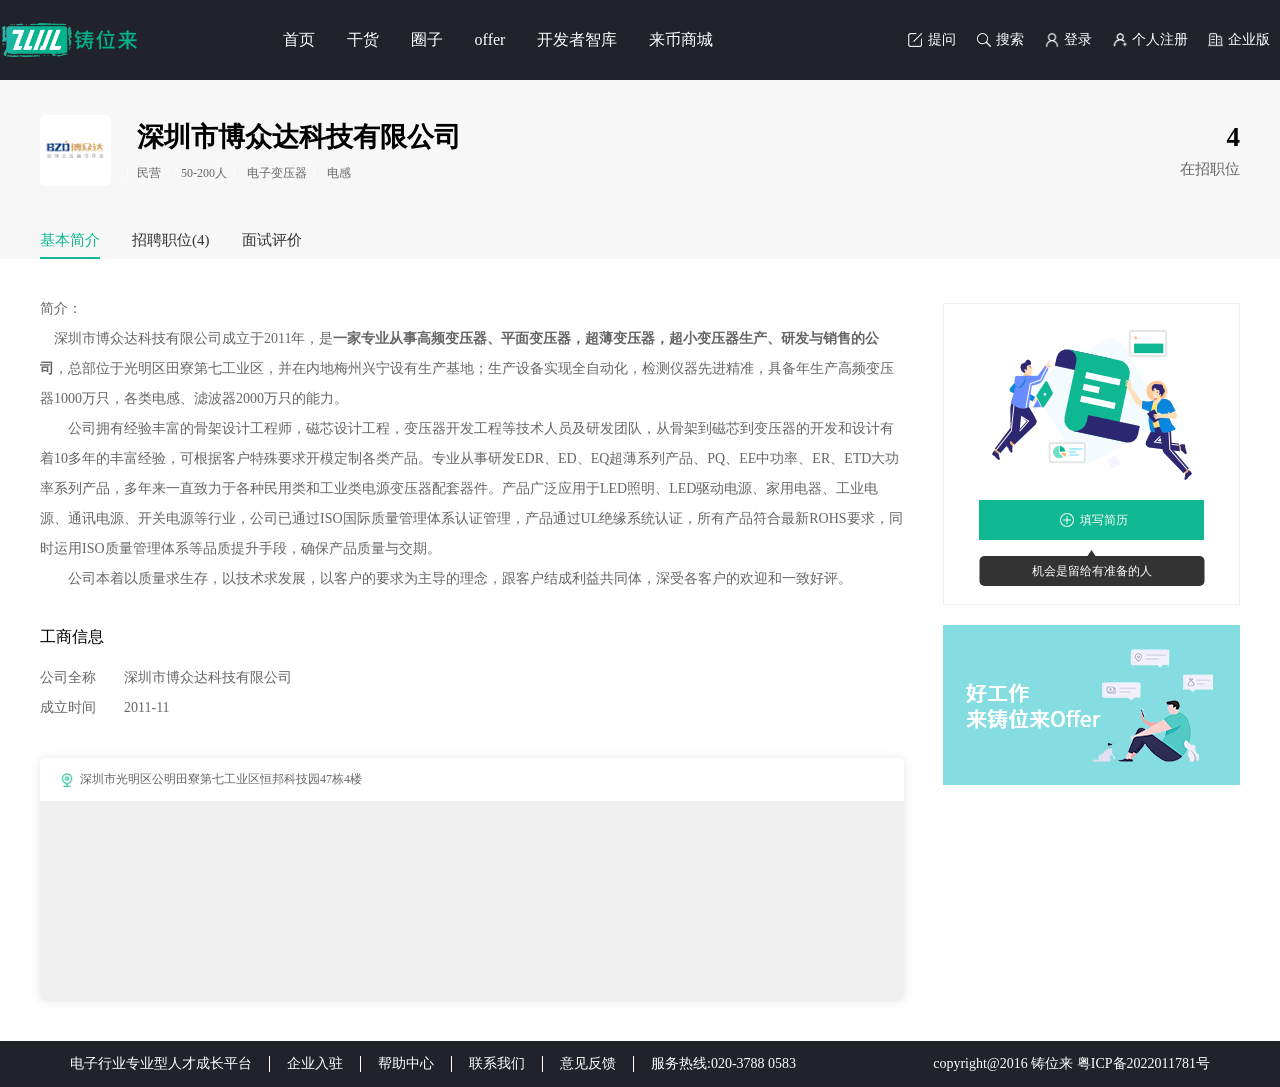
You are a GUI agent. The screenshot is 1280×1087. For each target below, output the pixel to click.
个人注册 (1150, 40)
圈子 (427, 39)
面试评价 (272, 240)
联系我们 (497, 1063)
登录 (1068, 40)
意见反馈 (588, 1063)
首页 (299, 39)
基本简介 (70, 240)
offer (490, 39)
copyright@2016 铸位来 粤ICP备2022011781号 (1071, 1063)
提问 (932, 40)
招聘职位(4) (171, 240)
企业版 (1239, 40)
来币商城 (681, 39)
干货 (363, 39)
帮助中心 (406, 1063)
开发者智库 (577, 39)
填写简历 (1104, 520)
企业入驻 (315, 1063)
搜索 (1000, 40)
